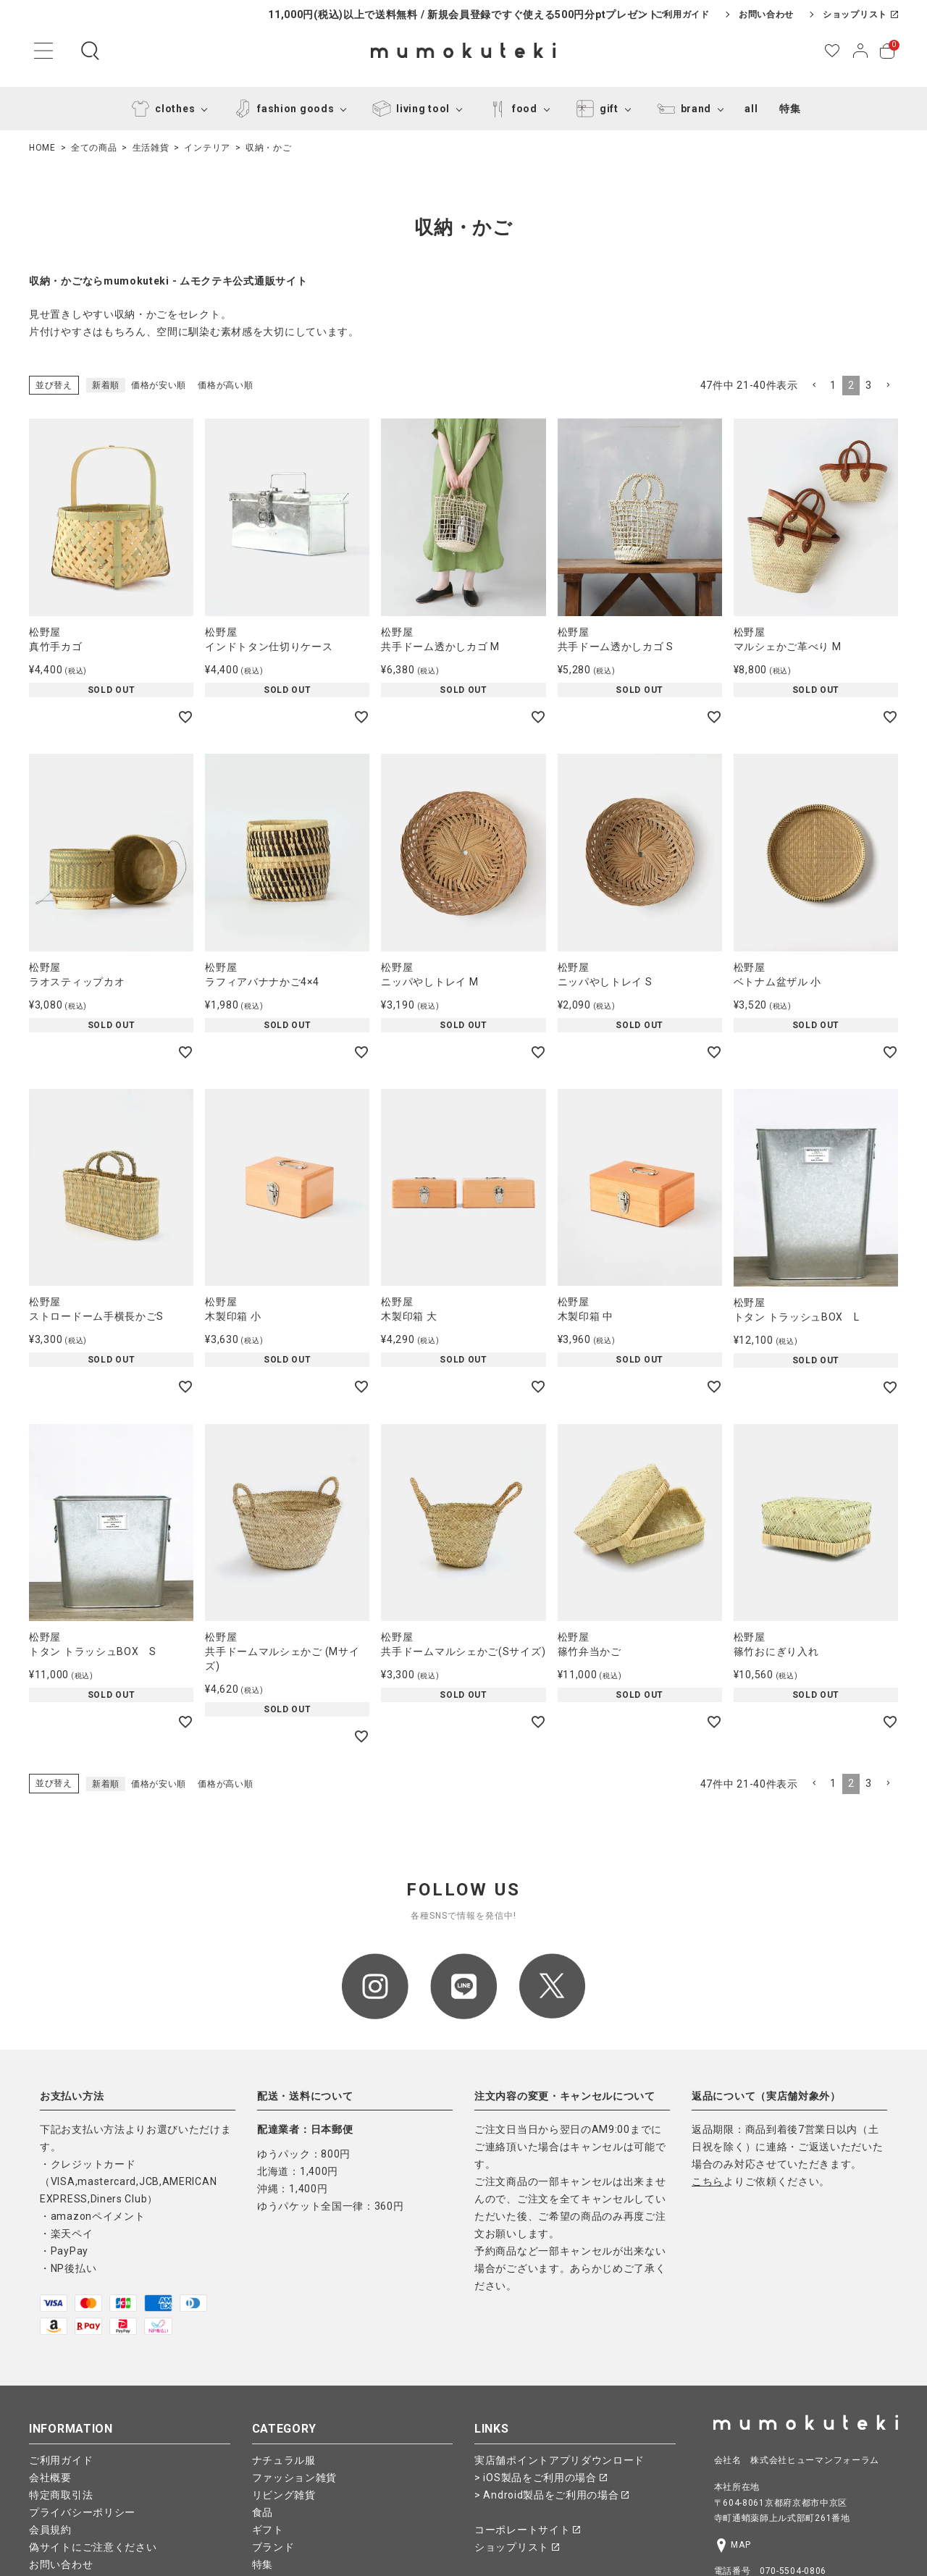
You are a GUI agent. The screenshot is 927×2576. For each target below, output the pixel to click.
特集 (789, 108)
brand (682, 108)
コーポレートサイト (527, 2529)
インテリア (207, 148)
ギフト (268, 2529)
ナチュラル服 (284, 2460)
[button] (814, 385)
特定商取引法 (61, 2495)
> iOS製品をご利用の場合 (540, 2477)
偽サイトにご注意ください (92, 2547)
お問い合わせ (766, 14)
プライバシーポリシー (82, 2512)
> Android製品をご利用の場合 (551, 2495)
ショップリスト (860, 14)
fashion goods (281, 108)
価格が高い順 (225, 385)
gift (594, 108)
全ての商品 (94, 148)
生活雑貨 (151, 148)
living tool (408, 108)
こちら (707, 2181)
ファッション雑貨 (294, 2477)
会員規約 (50, 2529)
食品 (262, 2512)
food (510, 108)
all (751, 108)
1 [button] (833, 385)
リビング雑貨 (284, 2495)
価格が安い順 (158, 385)
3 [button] (868, 385)
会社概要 (50, 2477)
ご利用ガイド (682, 14)
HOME (42, 148)
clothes (160, 108)
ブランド (273, 2547)
